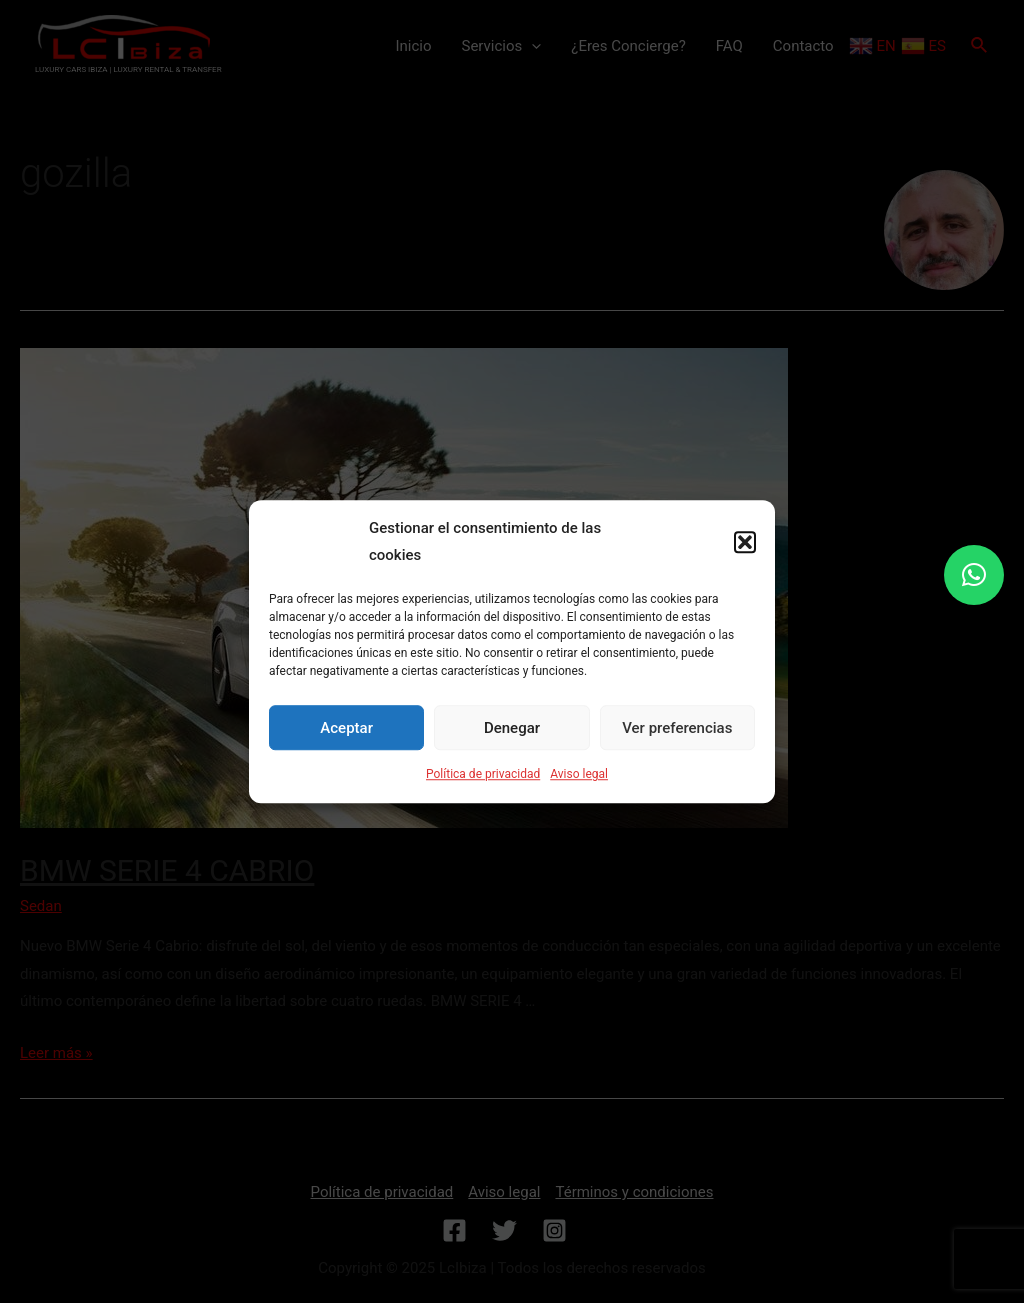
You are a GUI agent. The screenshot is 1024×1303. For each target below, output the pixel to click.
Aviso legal (579, 774)
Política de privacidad (483, 774)
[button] (745, 543)
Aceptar (346, 728)
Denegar (512, 728)
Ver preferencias (677, 728)
